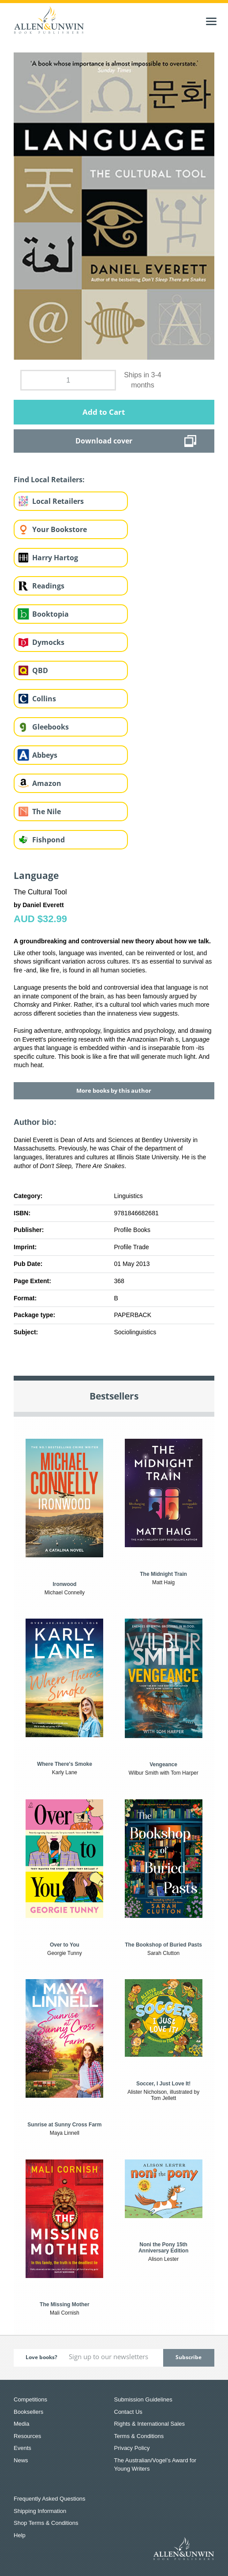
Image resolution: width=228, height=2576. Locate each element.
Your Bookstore (59, 529)
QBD (40, 670)
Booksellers (28, 2411)
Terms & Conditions (139, 2436)
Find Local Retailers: (49, 479)
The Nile (46, 811)
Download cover (103, 441)
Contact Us (128, 2411)
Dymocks (48, 642)
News (21, 2460)
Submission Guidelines (143, 2399)
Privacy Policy (132, 2448)
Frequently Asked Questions (50, 2498)
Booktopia (50, 614)
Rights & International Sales (149, 2423)
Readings (48, 586)
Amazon (46, 783)
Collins (44, 699)
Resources (27, 2436)
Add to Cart (103, 412)
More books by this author (113, 1090)
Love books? (41, 2357)
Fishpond (48, 840)
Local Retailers (58, 501)
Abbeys (44, 755)
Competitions (30, 2399)
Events (22, 2448)
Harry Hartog (55, 557)
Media (21, 2423)
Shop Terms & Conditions (46, 2523)
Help (20, 2535)
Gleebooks (50, 727)
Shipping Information (40, 2511)
